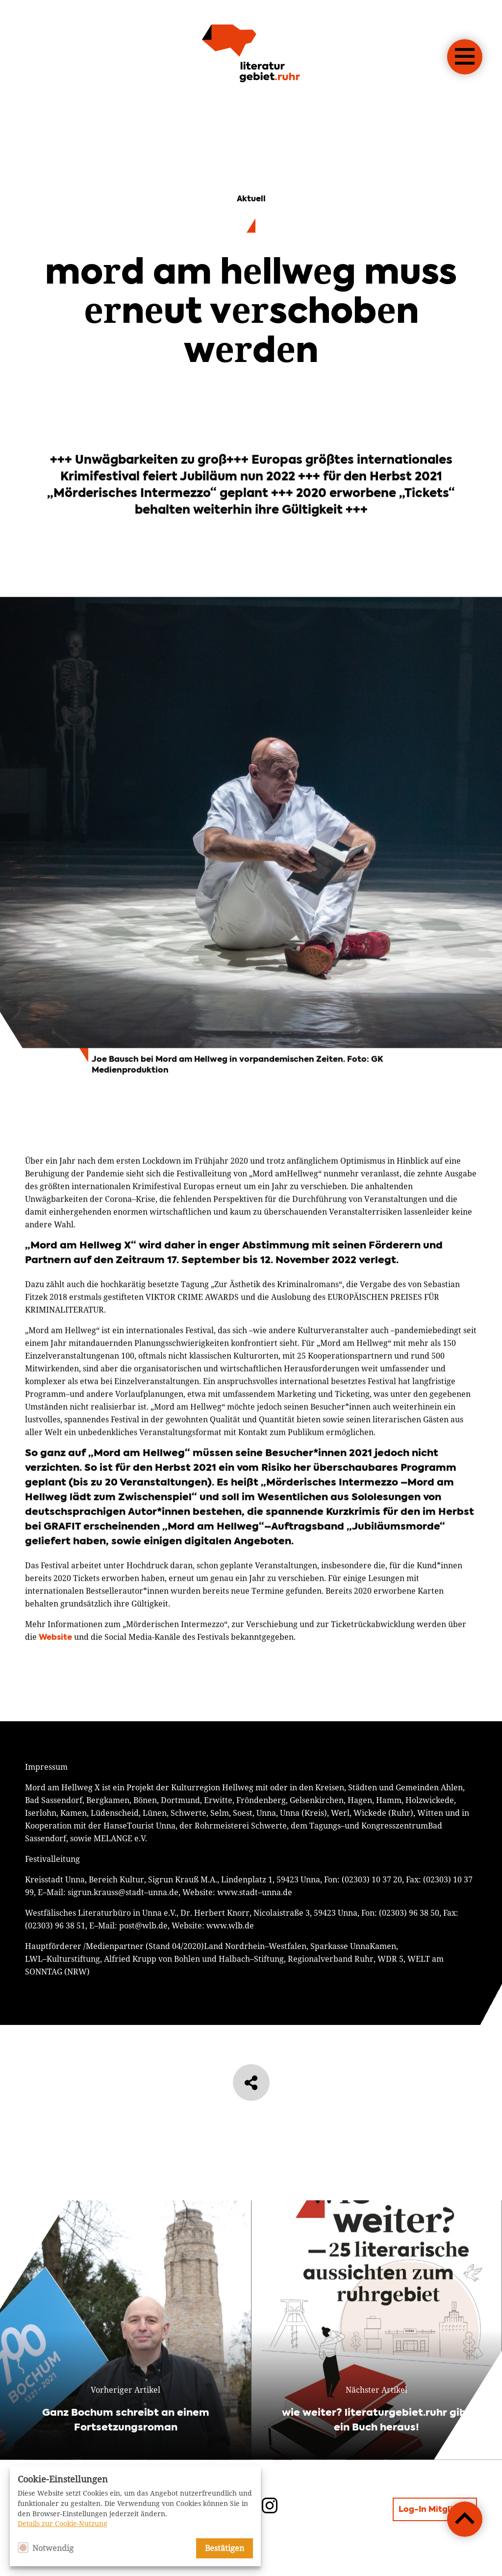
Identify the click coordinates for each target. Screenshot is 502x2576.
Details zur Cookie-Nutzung (62, 2523)
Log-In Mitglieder (435, 2510)
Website (55, 1684)
